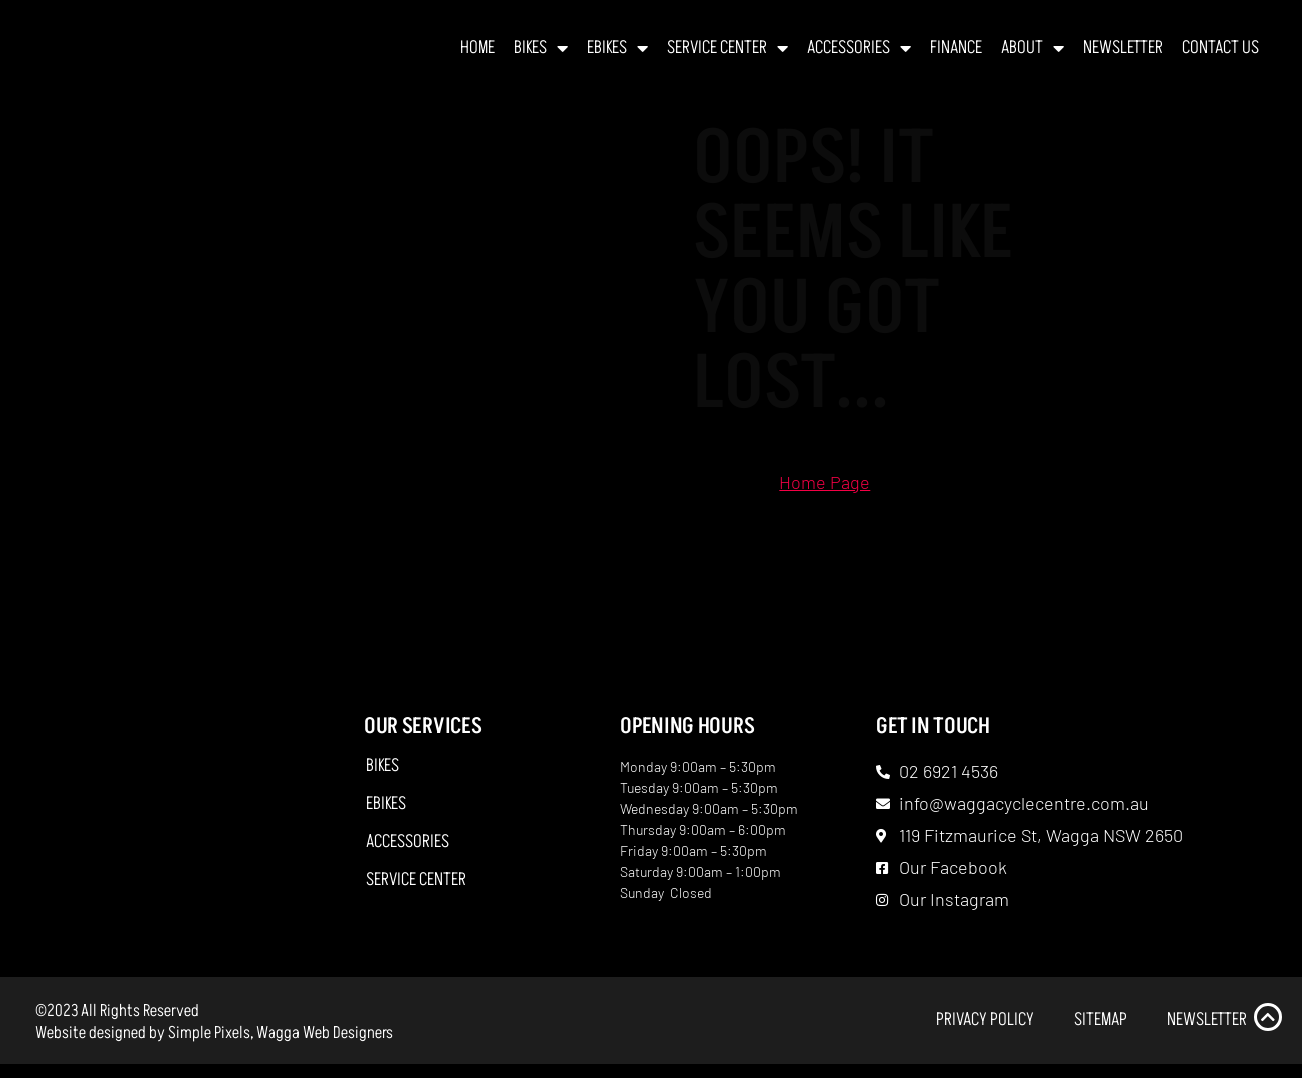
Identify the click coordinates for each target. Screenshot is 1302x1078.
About (1032, 55)
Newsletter (1123, 54)
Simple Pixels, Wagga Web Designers (280, 1046)
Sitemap (1100, 1032)
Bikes (541, 55)
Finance (956, 54)
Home (477, 54)
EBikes (617, 55)
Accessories (859, 55)
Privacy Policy (985, 1032)
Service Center (727, 55)
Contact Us (1220, 54)
